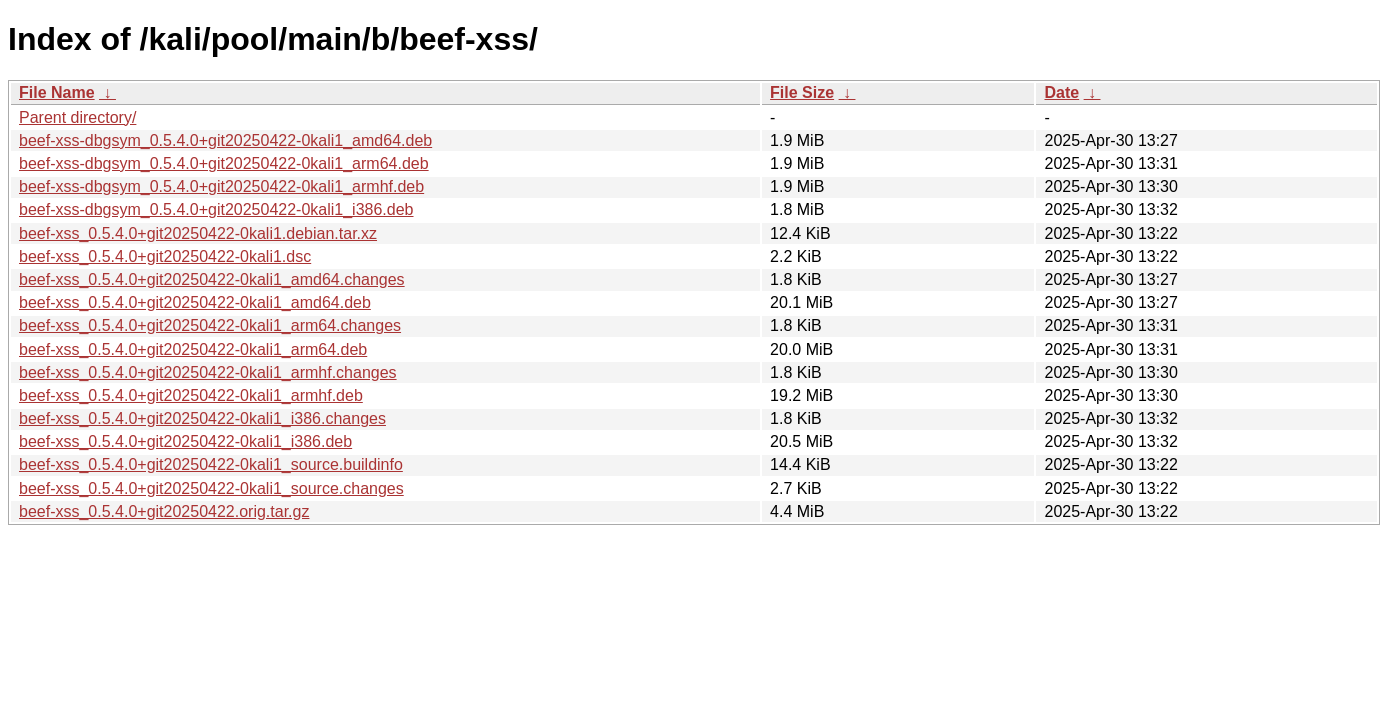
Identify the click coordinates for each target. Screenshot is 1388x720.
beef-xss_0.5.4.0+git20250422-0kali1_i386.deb (185, 441)
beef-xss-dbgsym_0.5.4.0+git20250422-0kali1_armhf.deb (221, 186)
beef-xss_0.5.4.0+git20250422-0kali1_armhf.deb (191, 395)
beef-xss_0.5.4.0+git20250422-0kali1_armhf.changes (208, 372)
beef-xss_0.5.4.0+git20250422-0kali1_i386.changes (202, 418)
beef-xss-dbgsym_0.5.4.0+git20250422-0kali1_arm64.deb (224, 163)
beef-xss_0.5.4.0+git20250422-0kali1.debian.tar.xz (198, 233)
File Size (802, 92)
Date (1061, 92)
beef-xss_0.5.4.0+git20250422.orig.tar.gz (164, 511)
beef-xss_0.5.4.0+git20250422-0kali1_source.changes (211, 488)
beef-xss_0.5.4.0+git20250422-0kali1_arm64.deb (193, 349)
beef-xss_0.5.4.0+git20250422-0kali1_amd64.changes (212, 279)
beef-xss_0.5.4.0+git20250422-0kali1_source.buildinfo (211, 464)
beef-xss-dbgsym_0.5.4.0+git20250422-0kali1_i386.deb (216, 209)
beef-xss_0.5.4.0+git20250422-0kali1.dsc (165, 256)
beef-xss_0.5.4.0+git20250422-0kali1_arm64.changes (210, 325)
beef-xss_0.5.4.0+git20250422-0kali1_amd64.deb (195, 302)
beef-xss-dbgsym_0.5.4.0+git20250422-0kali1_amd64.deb (225, 140)
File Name (57, 92)
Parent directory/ (77, 117)
